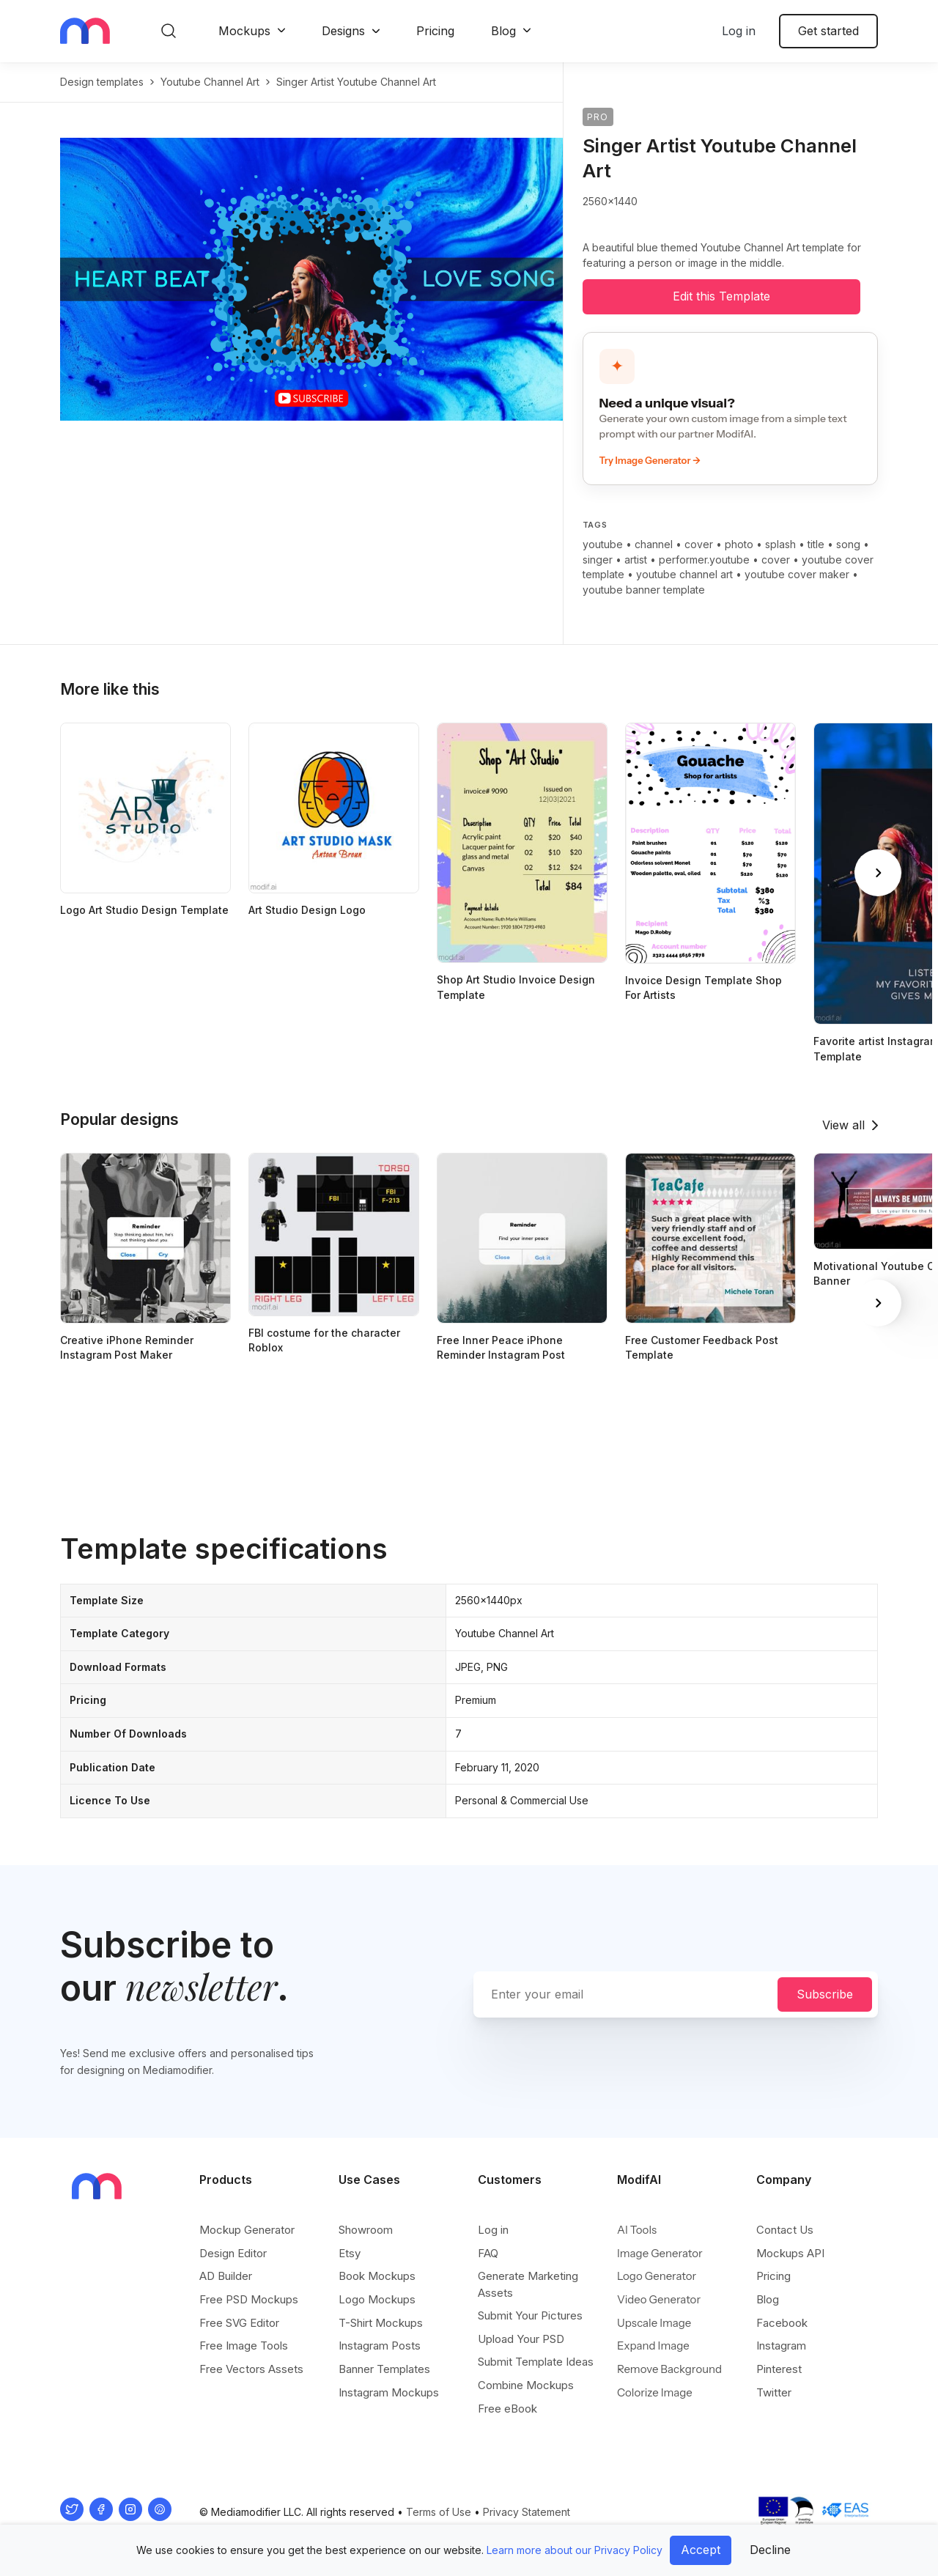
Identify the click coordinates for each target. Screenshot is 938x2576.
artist (635, 559)
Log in (739, 30)
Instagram (781, 2345)
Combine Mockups (526, 2385)
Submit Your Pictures (530, 2315)
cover (698, 544)
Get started (828, 30)
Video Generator (659, 2299)
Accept (700, 2549)
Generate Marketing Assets (528, 2284)
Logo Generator (656, 2276)
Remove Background (669, 2369)
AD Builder (225, 2276)
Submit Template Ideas (536, 2362)
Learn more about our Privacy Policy (574, 2550)
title (816, 544)
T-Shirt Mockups (381, 2323)
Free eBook (507, 2409)
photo (739, 544)
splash (780, 544)
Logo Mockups (377, 2299)
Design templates (102, 81)
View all (843, 1125)
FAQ (488, 2253)
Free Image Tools (243, 2345)
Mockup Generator (247, 2230)
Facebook (782, 2323)
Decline (770, 2549)
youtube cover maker (797, 574)
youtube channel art (209, 81)
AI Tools (637, 2230)
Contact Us (784, 2230)
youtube (603, 544)
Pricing (435, 30)
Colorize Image (655, 2392)
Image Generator (660, 2253)
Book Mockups (377, 2276)
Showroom (366, 2230)
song (848, 544)
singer (598, 559)
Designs (343, 30)
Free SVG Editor (239, 2323)
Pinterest (779, 2369)
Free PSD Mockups (248, 2299)
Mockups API (790, 2253)
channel (654, 544)
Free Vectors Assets (251, 2369)
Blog (503, 30)
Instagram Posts (380, 2345)
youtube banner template (644, 589)
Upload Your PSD (521, 2339)
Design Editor (233, 2253)
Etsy (350, 2253)
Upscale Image (654, 2323)
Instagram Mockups (389, 2392)
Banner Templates (384, 2369)
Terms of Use (438, 2512)
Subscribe (825, 1994)
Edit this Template (721, 296)
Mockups (244, 30)
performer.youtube (704, 559)
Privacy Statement (526, 2512)
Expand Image (653, 2345)
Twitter (773, 2392)
